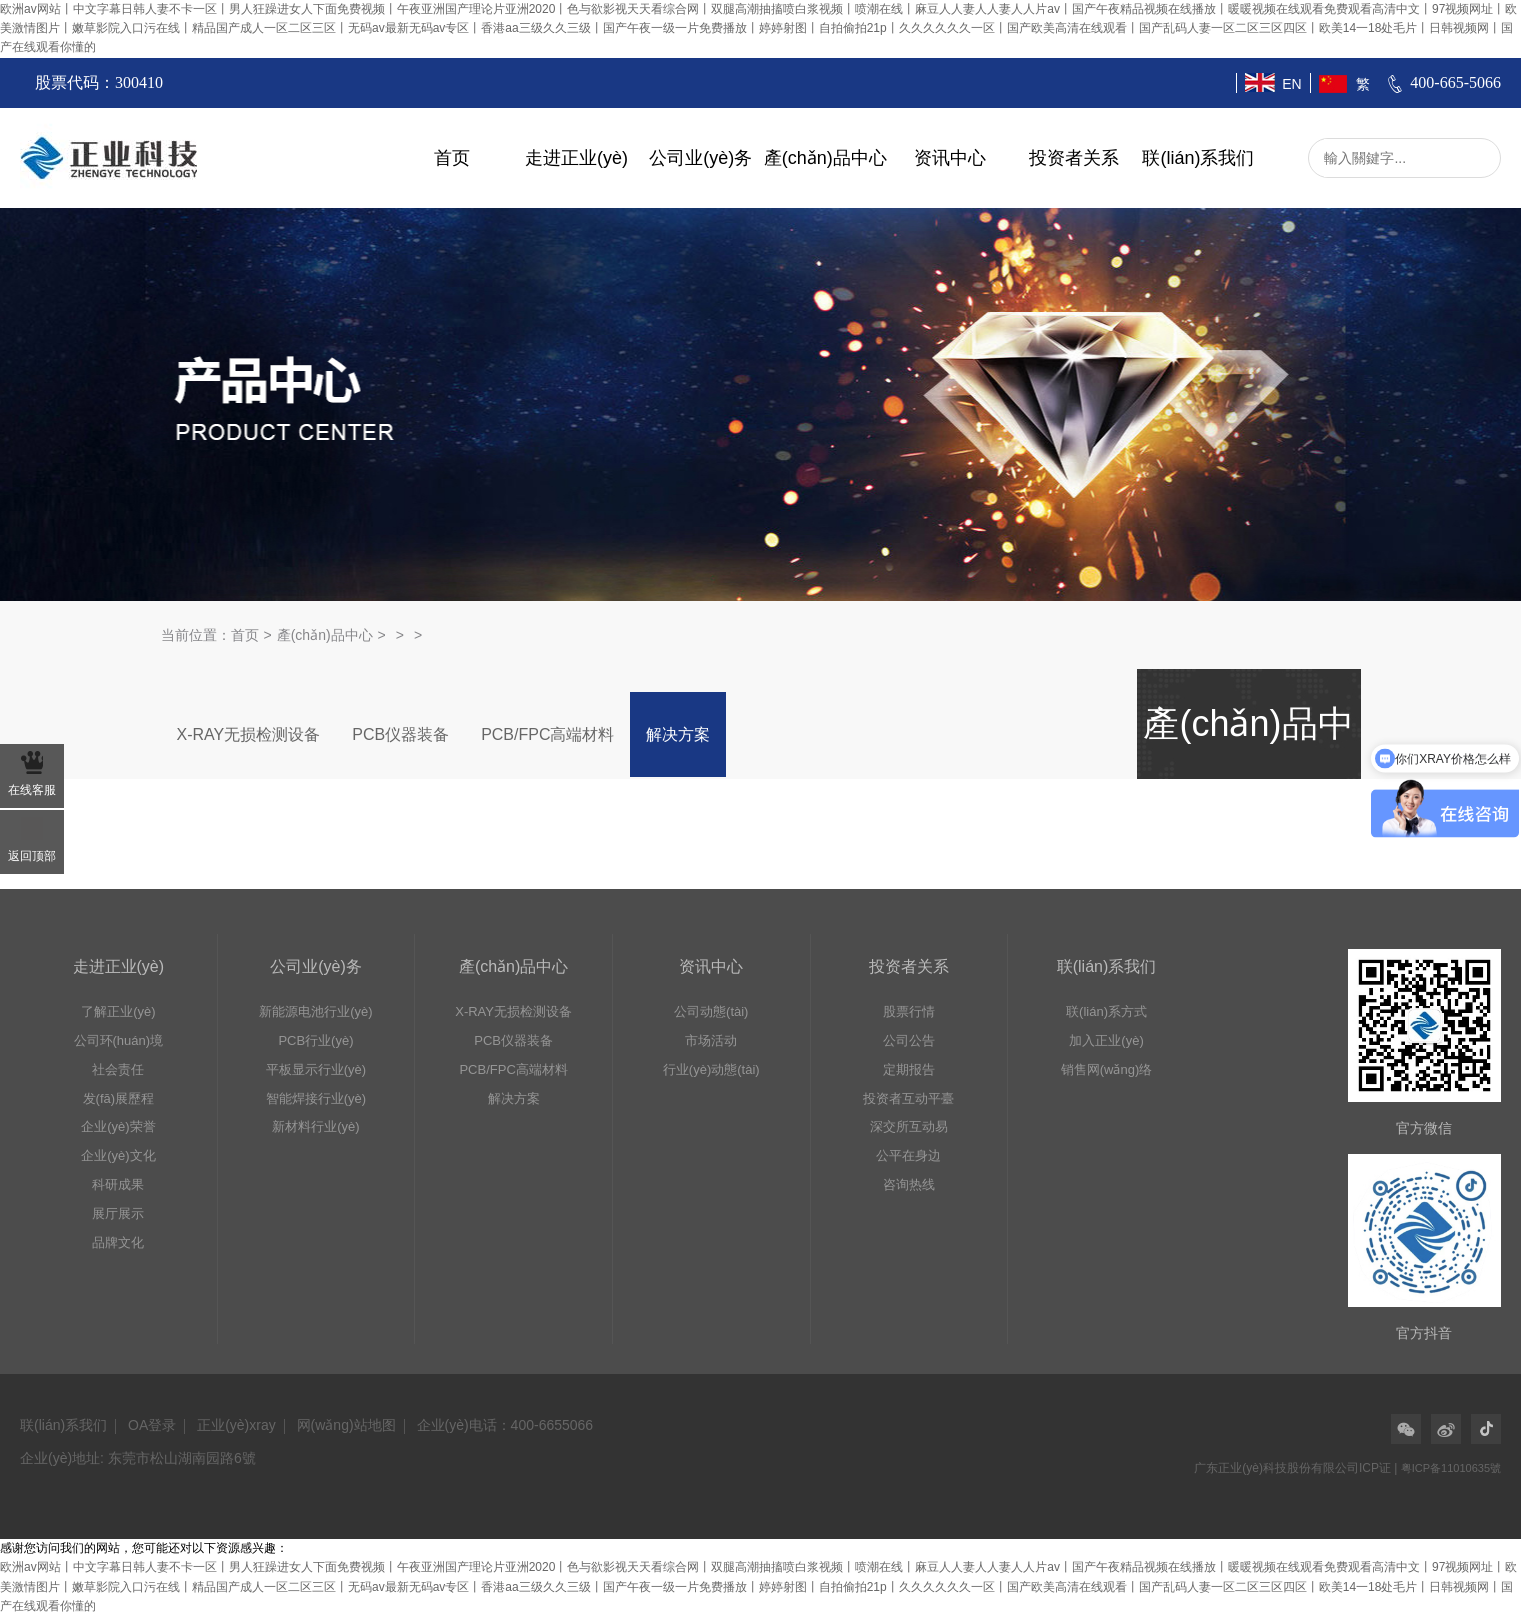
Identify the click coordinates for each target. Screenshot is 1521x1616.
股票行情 (909, 1011)
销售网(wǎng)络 (1107, 1069)
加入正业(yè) (1106, 1040)
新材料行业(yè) (315, 1126)
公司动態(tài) (711, 1011)
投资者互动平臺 (908, 1098)
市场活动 (711, 1040)
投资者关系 (1074, 158)
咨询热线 (909, 1184)
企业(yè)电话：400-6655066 (505, 1425)
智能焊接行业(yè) (316, 1098)
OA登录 (152, 1425)
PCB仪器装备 (400, 734)
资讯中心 (950, 158)
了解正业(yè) (118, 1011)
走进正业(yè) (576, 158)
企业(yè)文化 (118, 1155)
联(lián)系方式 (1106, 1011)
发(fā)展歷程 (119, 1098)
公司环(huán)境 (119, 1040)
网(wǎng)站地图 (346, 1425)
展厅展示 (118, 1213)
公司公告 (909, 1040)
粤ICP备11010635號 (1451, 1468)
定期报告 (909, 1069)
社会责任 (118, 1069)
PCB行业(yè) (315, 1040)
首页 (452, 158)
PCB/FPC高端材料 (547, 734)
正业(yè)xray (236, 1425)
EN (1291, 84)
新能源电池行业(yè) (315, 1011)
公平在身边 (908, 1155)
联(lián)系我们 (1198, 158)
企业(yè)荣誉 (118, 1126)
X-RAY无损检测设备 (249, 734)
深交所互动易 (909, 1126)
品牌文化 (118, 1242)
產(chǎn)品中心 (825, 158)
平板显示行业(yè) (316, 1069)
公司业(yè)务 (700, 158)
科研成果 (118, 1184)
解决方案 (678, 734)
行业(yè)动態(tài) (711, 1069)
